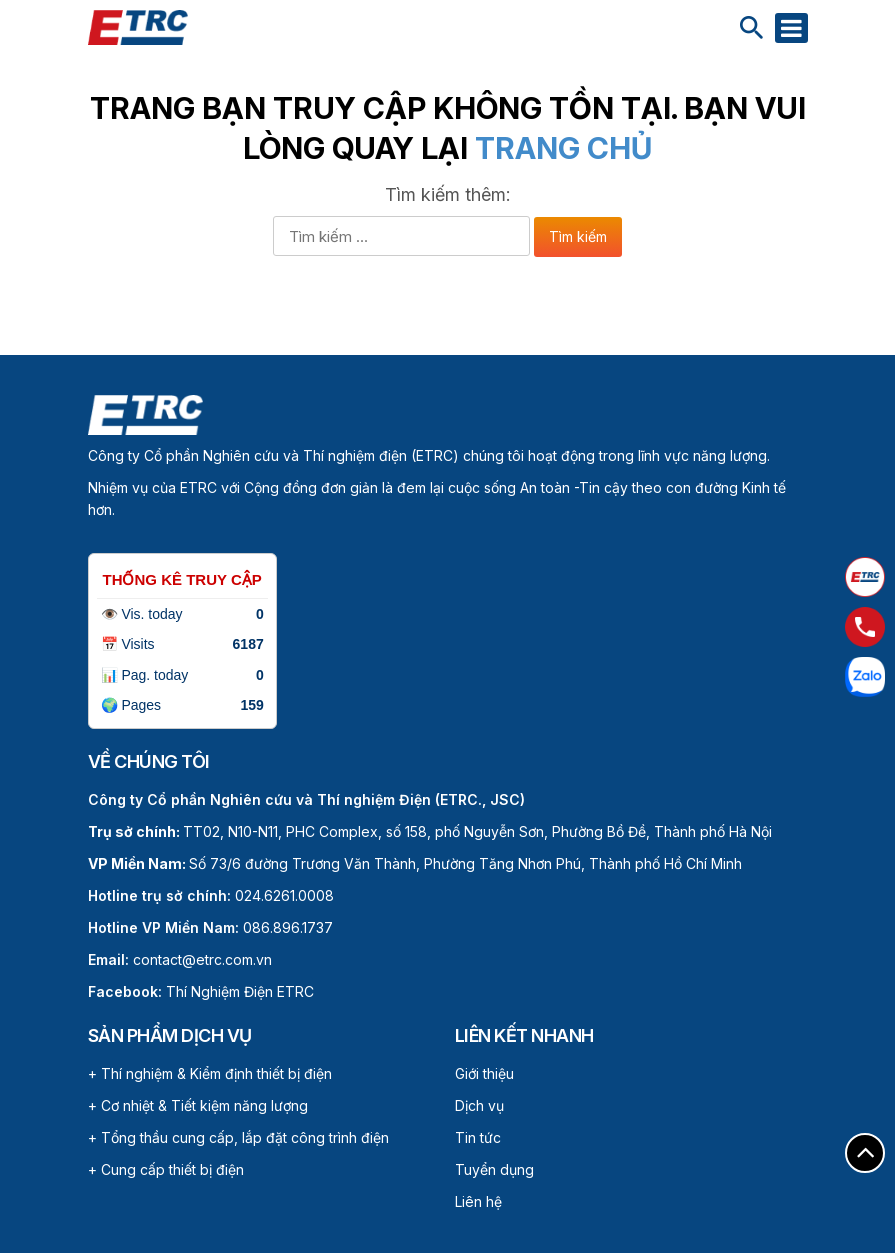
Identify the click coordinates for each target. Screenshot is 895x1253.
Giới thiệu (484, 1073)
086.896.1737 (288, 927)
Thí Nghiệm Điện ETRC (201, 991)
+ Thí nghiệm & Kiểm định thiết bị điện (210, 1073)
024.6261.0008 (284, 895)
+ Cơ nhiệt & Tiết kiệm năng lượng (198, 1105)
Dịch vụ (479, 1105)
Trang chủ (563, 148)
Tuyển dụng (494, 1169)
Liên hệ (478, 1201)
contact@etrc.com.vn (202, 959)
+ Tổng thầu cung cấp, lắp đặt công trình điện (238, 1137)
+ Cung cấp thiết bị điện (166, 1169)
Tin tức (478, 1137)
